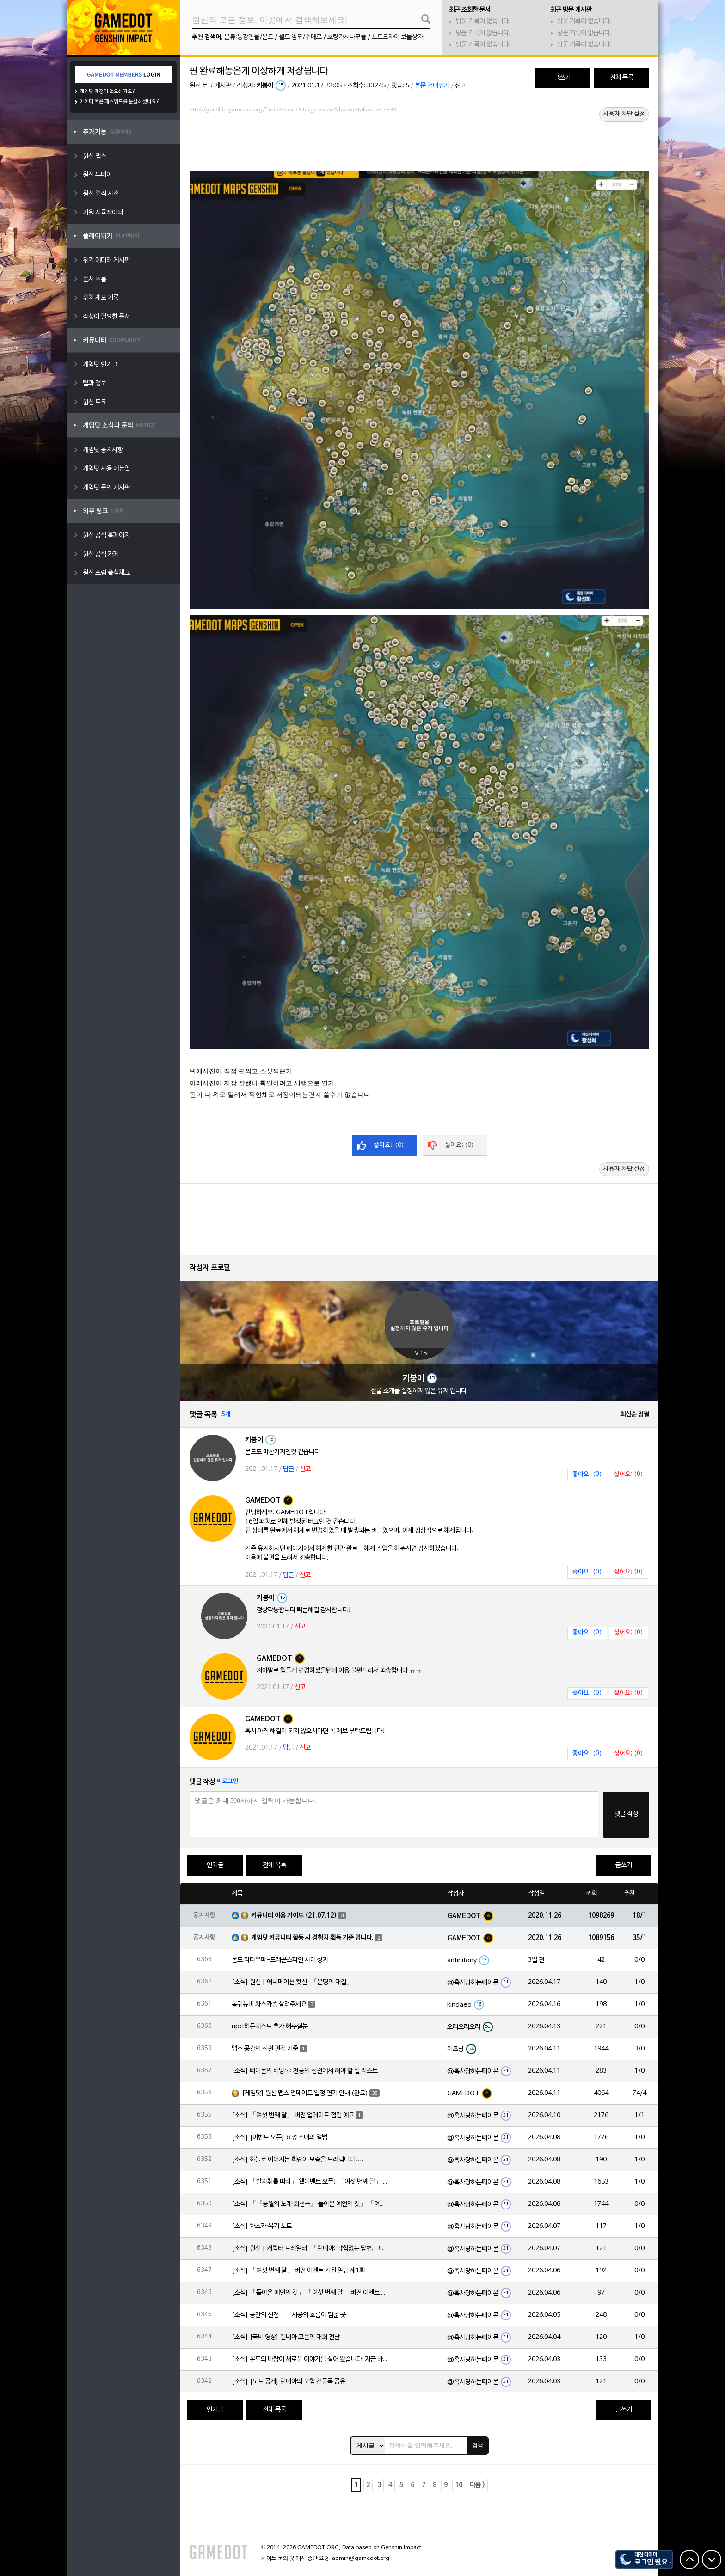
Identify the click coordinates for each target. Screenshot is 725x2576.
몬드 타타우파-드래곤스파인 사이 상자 (280, 1960)
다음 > (477, 2485)
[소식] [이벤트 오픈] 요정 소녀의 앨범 (279, 2137)
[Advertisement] (419, 142)
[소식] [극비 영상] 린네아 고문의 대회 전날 (286, 2337)
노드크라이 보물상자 (397, 37)
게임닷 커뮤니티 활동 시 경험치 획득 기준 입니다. (312, 1937)
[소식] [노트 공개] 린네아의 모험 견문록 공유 (288, 2381)
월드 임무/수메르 (300, 37)
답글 (288, 1469)
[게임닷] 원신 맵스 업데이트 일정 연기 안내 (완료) (305, 2093)
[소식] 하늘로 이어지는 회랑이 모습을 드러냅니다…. (297, 2159)
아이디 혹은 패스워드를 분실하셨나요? (120, 101)
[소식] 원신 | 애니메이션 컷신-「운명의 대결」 (292, 1982)
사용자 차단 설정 (624, 114)
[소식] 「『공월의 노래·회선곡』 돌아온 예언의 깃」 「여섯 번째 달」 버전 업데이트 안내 (310, 2204)
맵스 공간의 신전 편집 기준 (265, 2048)
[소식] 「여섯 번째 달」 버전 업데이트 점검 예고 (293, 2115)
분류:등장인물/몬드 (248, 37)
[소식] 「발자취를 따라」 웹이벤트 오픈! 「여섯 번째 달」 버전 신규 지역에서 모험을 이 (310, 2181)
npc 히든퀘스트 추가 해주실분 (270, 2026)
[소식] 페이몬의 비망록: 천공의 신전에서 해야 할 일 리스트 (305, 2071)
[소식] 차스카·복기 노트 (262, 2226)
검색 (477, 2445)
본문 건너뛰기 (432, 85)
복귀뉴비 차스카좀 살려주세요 (269, 2004)
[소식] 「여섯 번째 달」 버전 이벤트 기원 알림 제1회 (298, 2270)
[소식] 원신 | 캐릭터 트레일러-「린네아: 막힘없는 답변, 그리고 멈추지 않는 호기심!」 (310, 2248)
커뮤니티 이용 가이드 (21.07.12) (294, 1915)
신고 (460, 85)
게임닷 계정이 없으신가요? (107, 91)
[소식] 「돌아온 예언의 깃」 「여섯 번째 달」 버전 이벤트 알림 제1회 (310, 2292)
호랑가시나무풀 (346, 37)
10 (458, 2485)
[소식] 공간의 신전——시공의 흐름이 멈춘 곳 (289, 2315)
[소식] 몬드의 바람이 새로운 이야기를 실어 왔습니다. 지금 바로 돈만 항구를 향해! (310, 2359)
